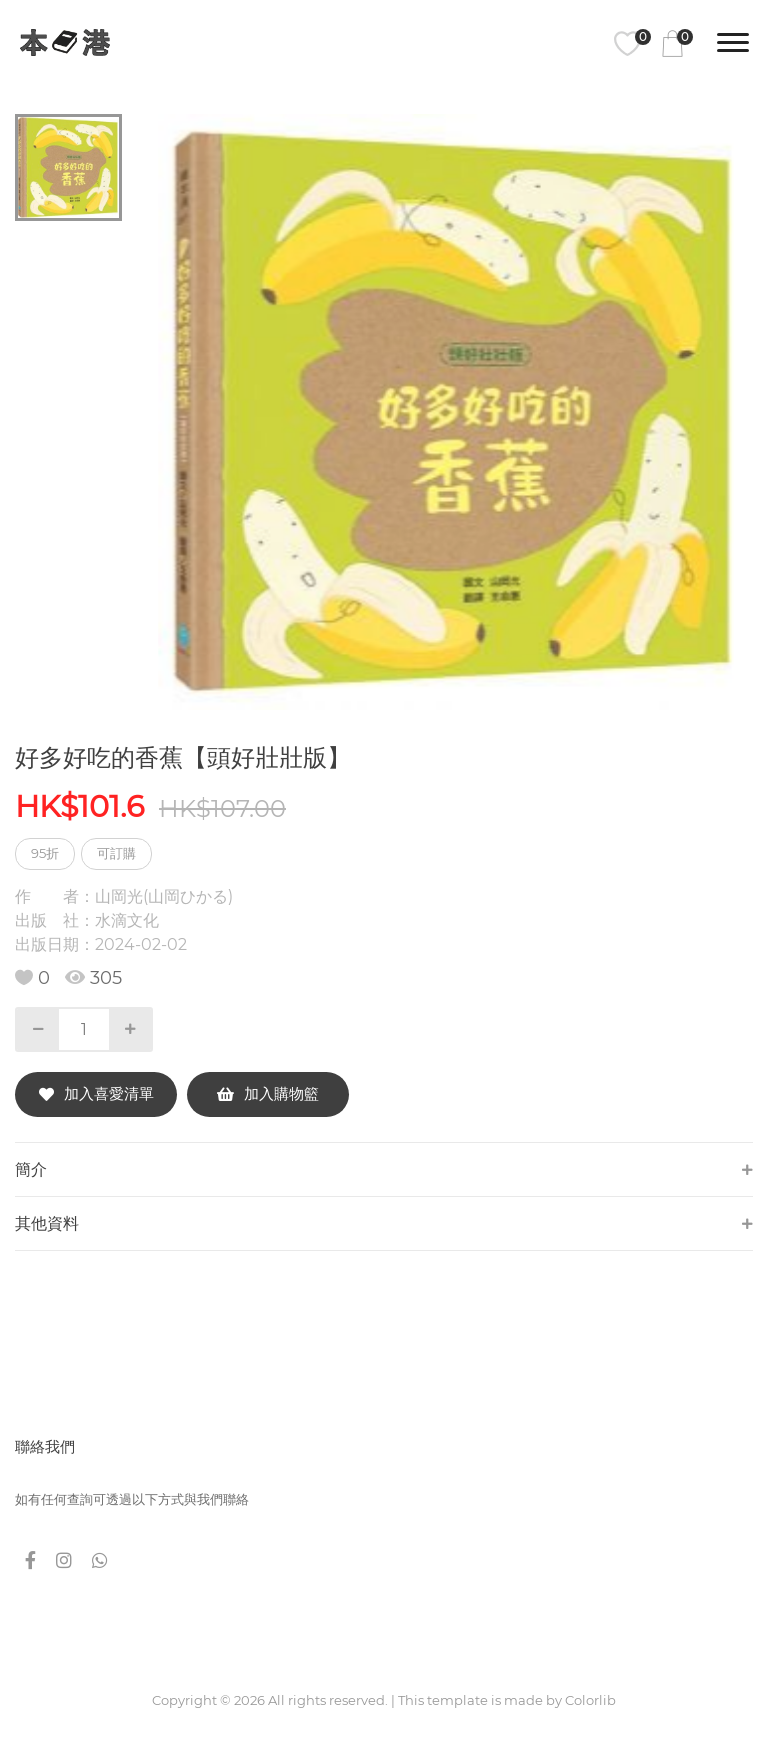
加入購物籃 (268, 1093)
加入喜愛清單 (96, 1093)
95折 (45, 853)
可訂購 (116, 853)
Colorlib (590, 1700)
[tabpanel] (456, 412)
